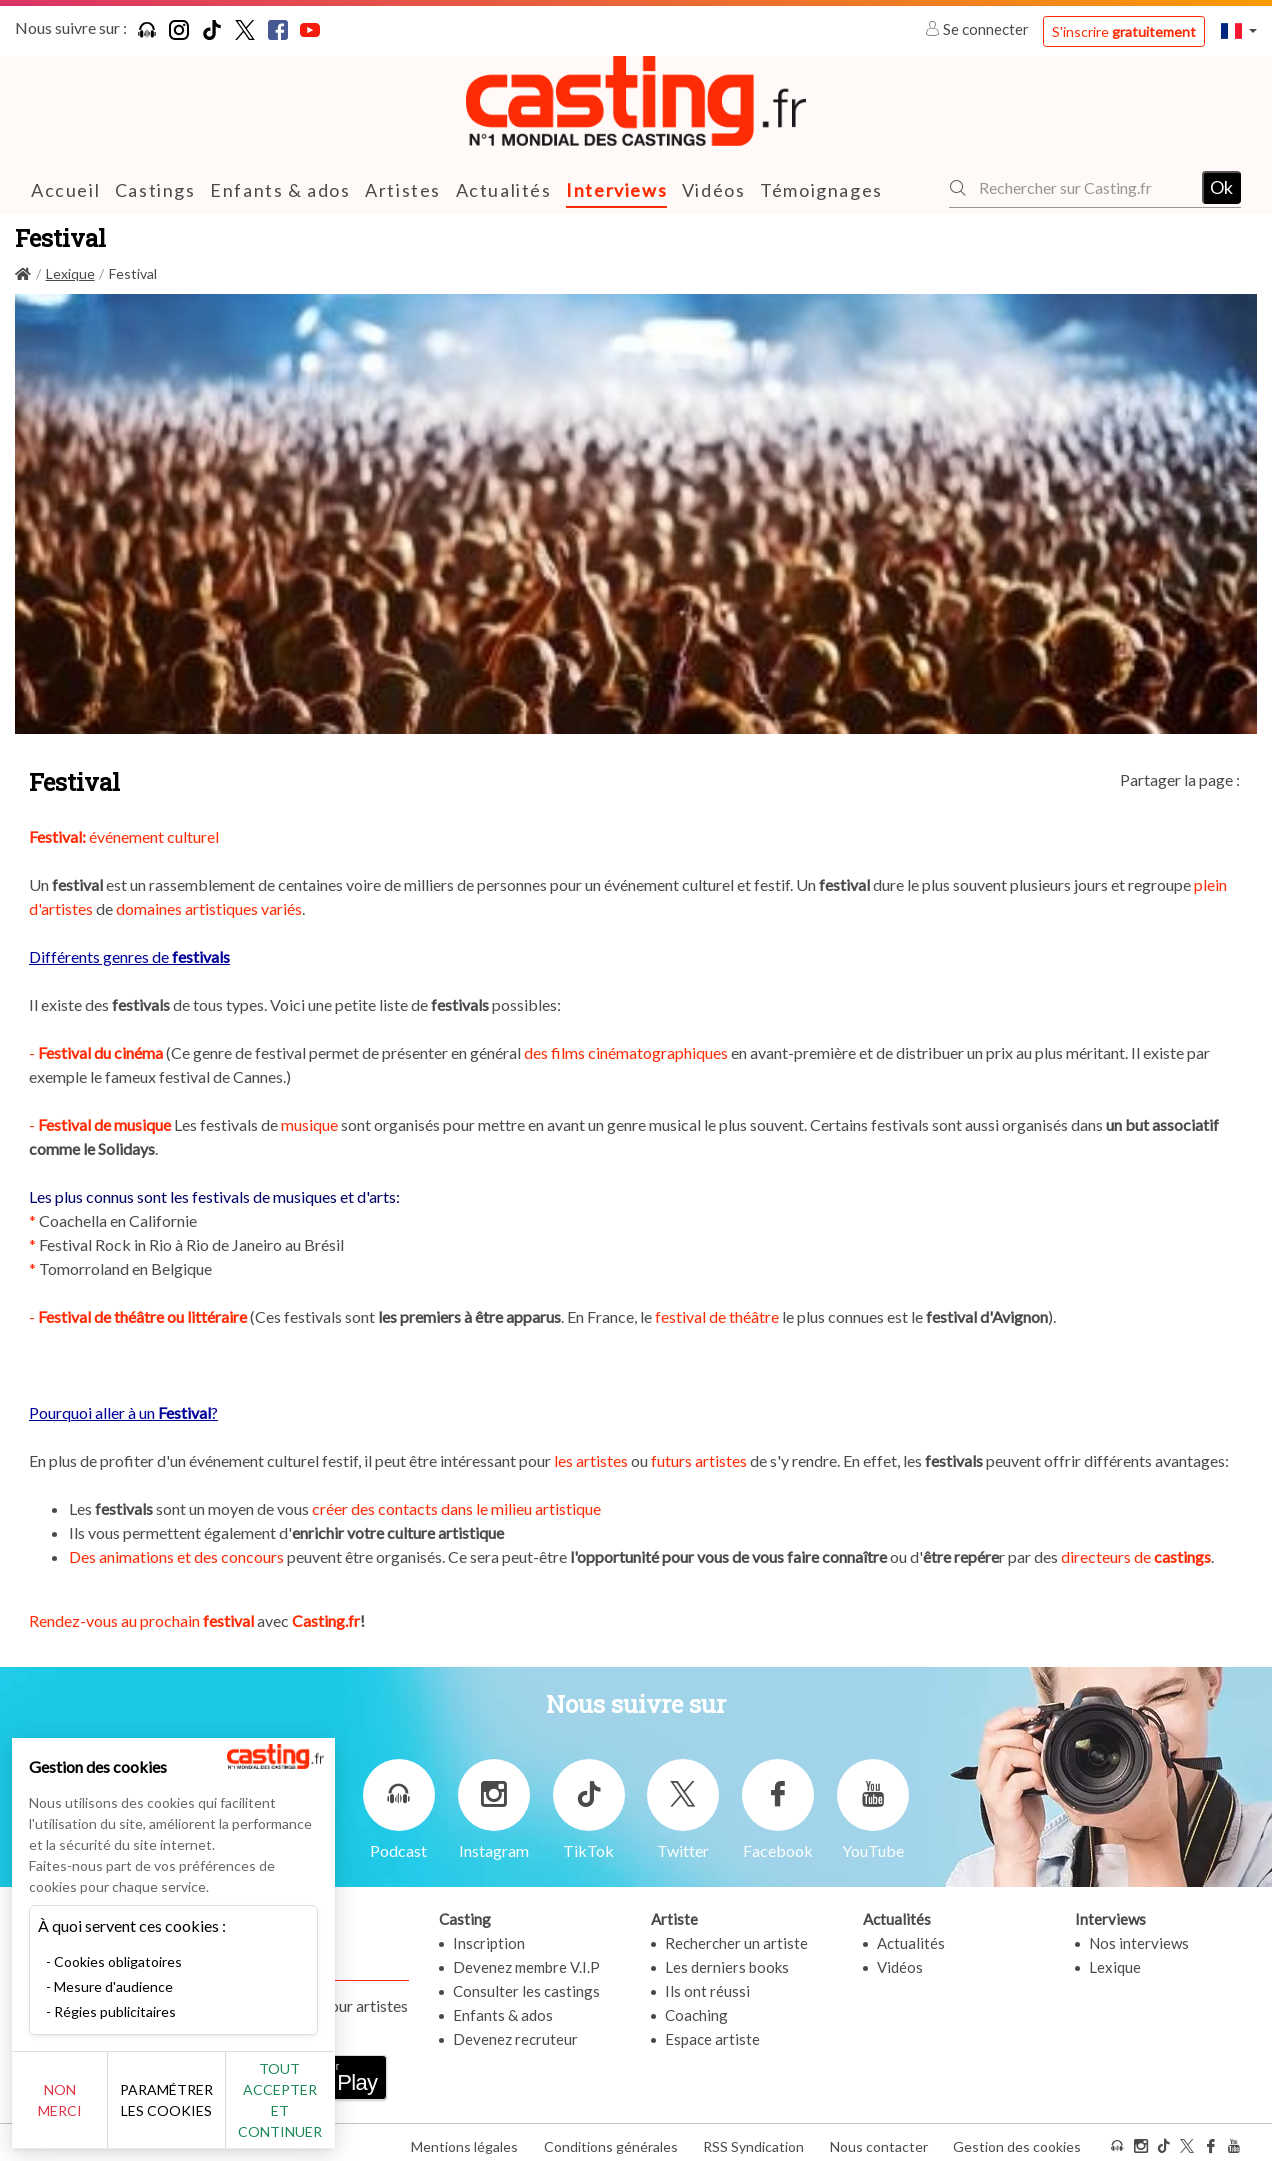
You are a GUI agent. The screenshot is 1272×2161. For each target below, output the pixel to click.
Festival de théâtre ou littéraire (142, 1315)
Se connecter (978, 29)
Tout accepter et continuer (361, 2110)
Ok (1221, 187)
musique (309, 1123)
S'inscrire (1124, 31)
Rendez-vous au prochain (143, 1619)
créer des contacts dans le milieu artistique (456, 1507)
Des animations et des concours (176, 1555)
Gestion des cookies (1017, 2139)
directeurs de (1134, 1555)
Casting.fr (326, 1619)
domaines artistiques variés (209, 907)
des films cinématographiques (626, 1051)
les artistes (591, 1459)
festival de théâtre (717, 1315)
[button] (1239, 30)
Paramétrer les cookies (222, 2111)
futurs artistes (699, 1459)
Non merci (82, 2110)
